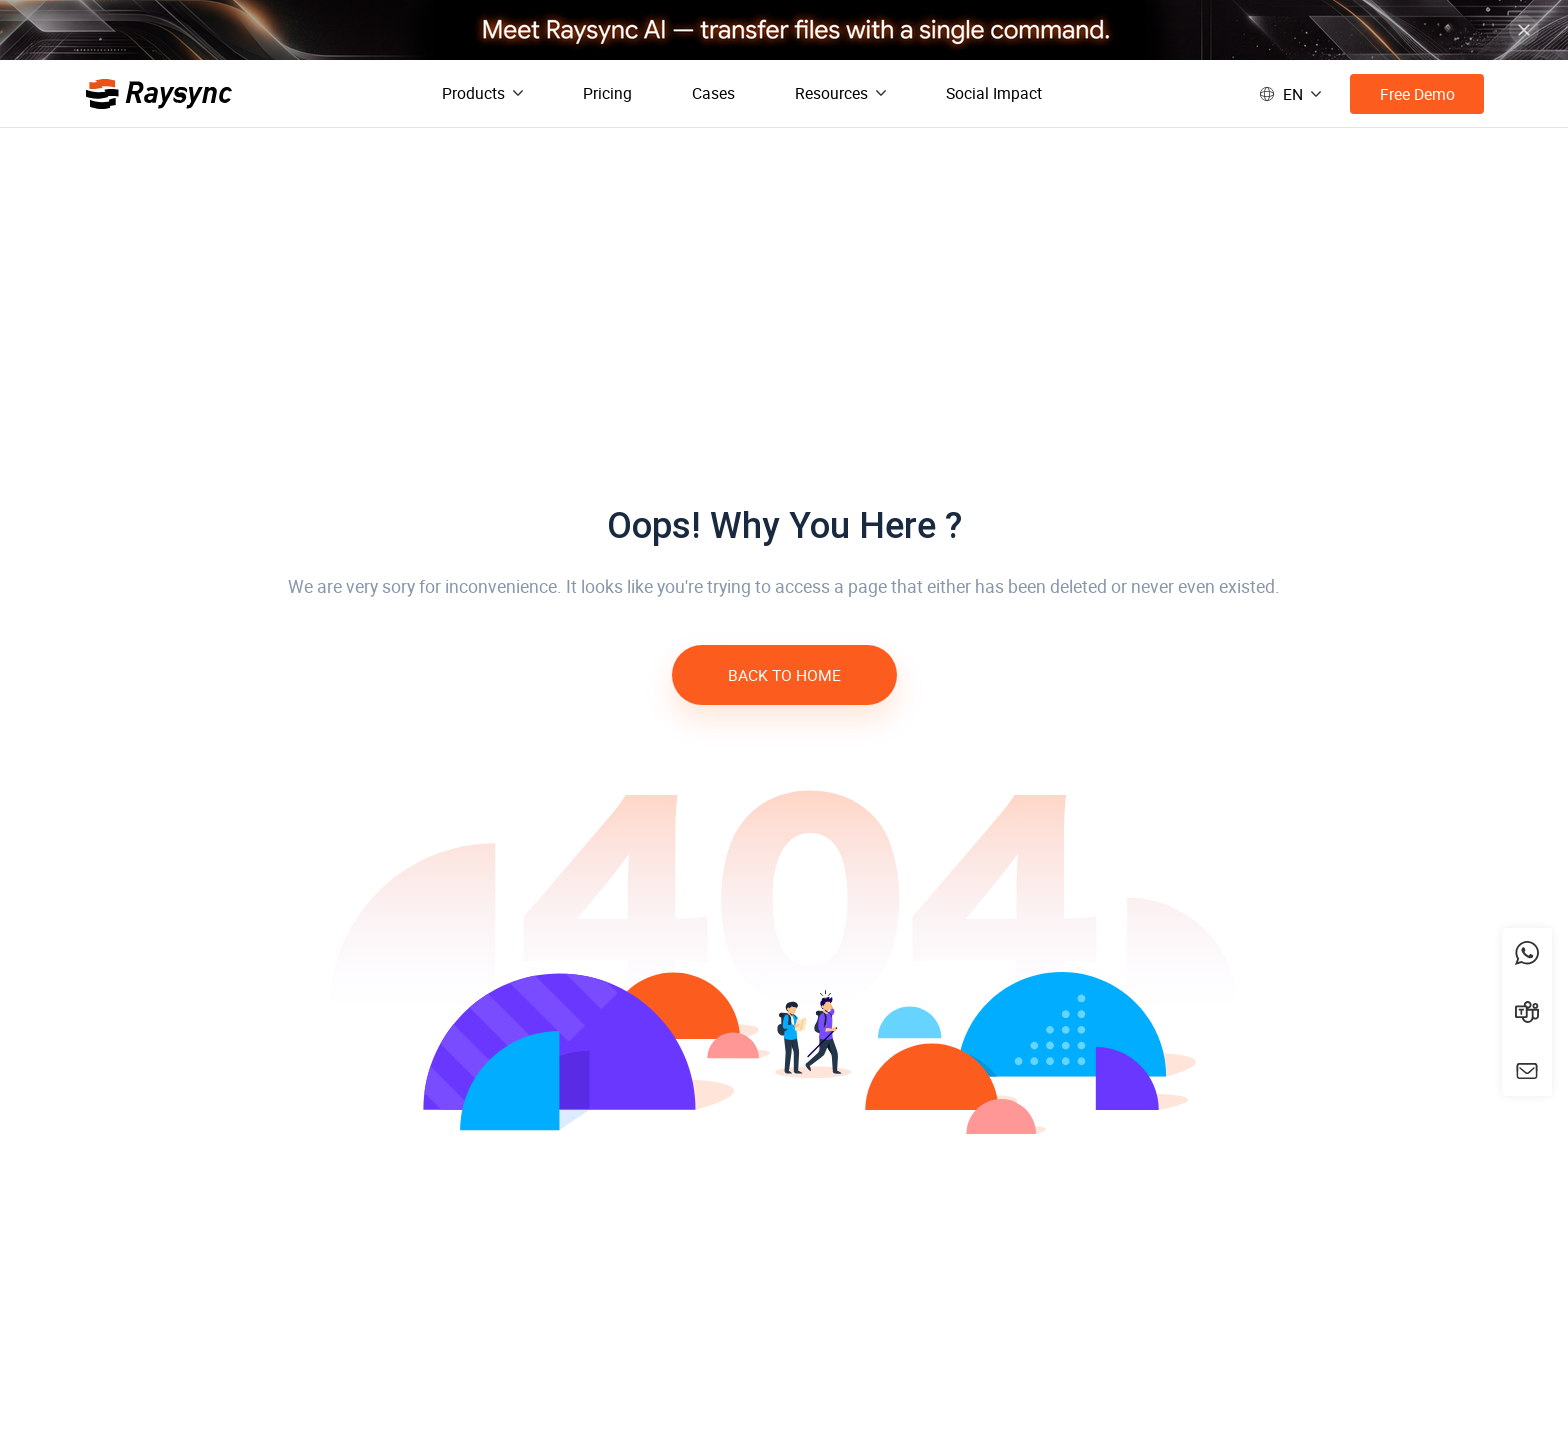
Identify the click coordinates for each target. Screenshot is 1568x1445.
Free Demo (1417, 94)
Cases (713, 93)
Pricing (607, 93)
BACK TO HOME (784, 675)
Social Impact (994, 93)
